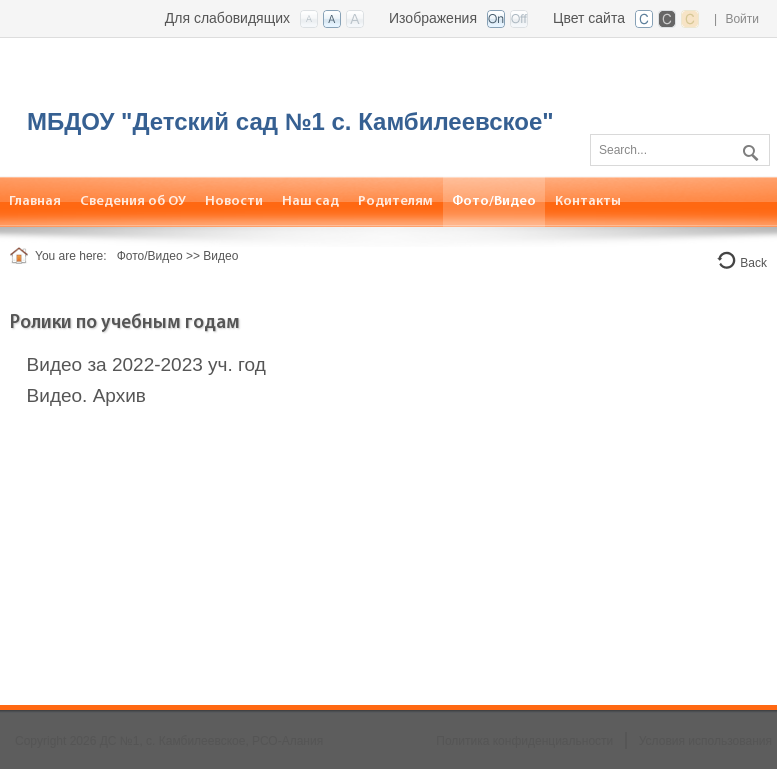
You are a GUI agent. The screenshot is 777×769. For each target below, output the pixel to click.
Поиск (748, 149)
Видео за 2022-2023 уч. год (146, 364)
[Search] (680, 150)
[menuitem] (133, 201)
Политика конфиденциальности (524, 741)
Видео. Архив (86, 395)
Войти (742, 19)
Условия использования (705, 741)
